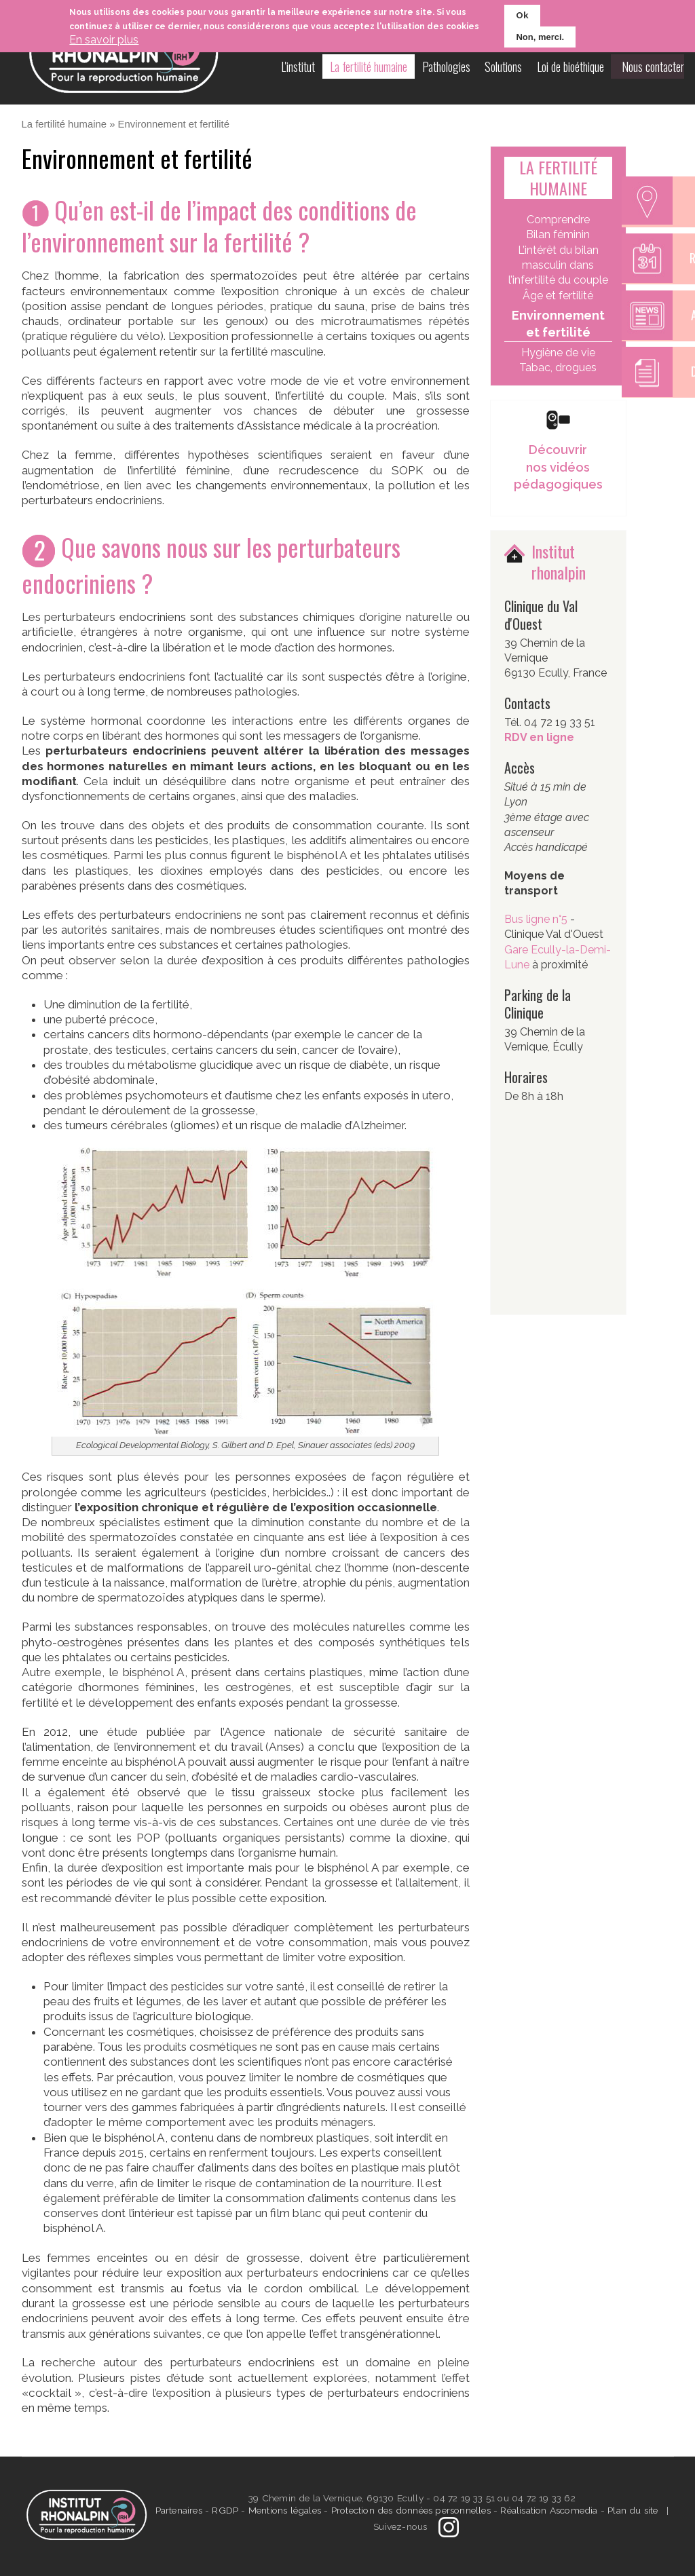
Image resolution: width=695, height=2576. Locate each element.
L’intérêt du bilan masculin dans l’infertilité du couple (558, 265)
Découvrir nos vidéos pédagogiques (558, 466)
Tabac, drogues (558, 367)
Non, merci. (540, 37)
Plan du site (632, 2510)
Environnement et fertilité (558, 323)
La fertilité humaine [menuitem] (371, 66)
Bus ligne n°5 (537, 919)
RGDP (225, 2510)
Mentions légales (284, 2510)
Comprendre (558, 219)
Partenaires (180, 2510)
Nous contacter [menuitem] (653, 66)
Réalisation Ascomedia (548, 2510)
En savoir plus (103, 39)
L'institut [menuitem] (301, 66)
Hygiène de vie (558, 352)
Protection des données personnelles (411, 2510)
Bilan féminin (558, 234)
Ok (522, 15)
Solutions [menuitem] (506, 66)
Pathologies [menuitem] (449, 66)
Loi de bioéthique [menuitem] (573, 66)
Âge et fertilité (558, 295)
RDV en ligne (539, 737)
